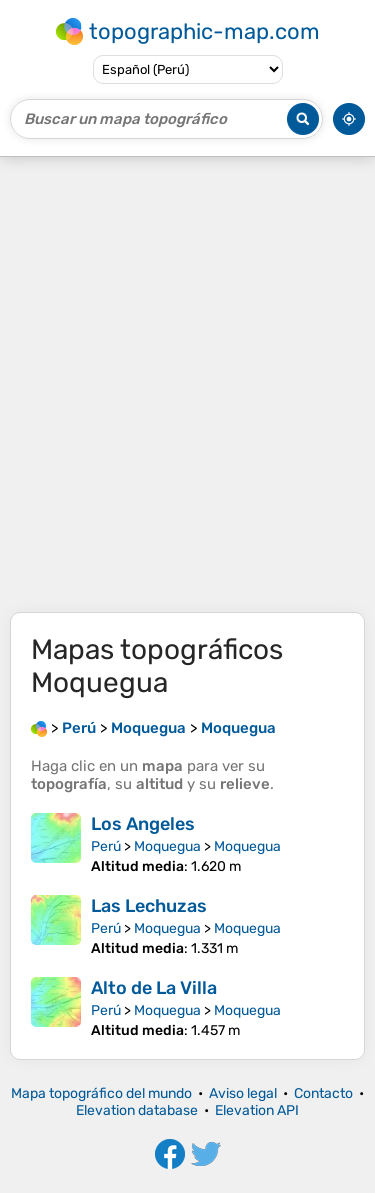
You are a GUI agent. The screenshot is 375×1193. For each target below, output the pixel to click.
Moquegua (167, 846)
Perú (106, 846)
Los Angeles (143, 824)
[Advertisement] (187, 384)
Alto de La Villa (154, 988)
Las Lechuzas (149, 906)
